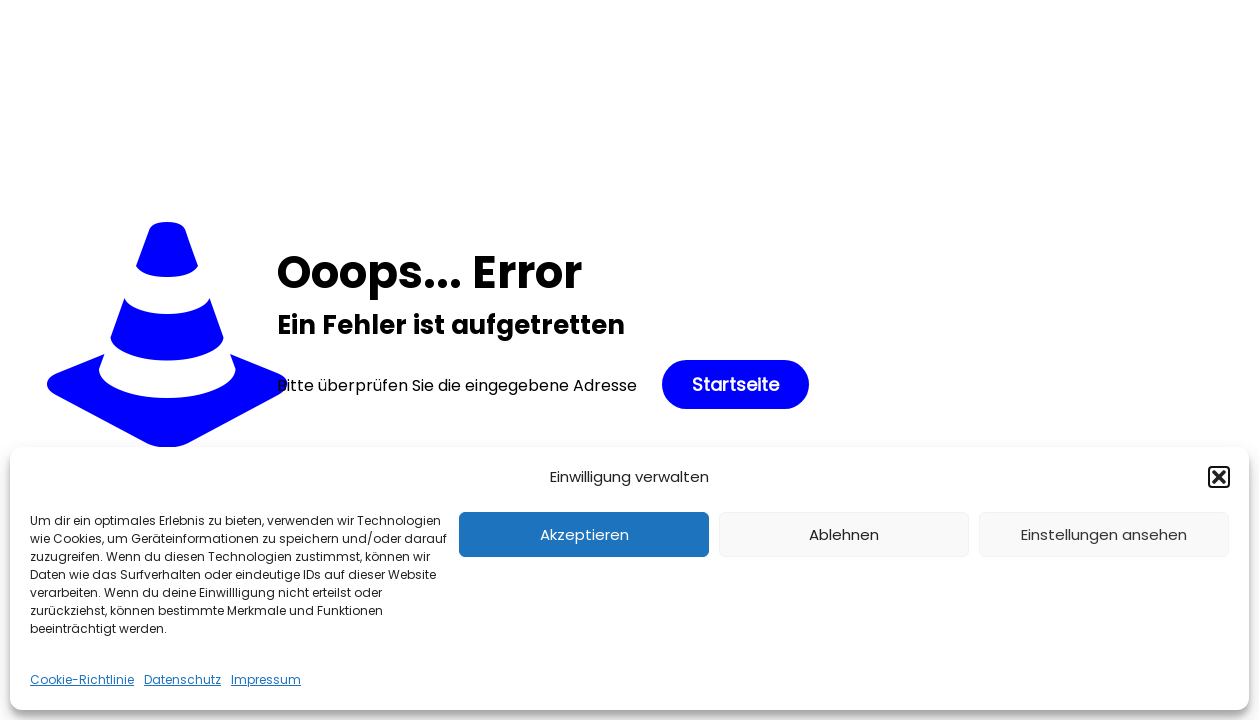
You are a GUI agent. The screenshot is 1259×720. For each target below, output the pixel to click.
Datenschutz (182, 679)
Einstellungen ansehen (1104, 534)
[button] (1219, 477)
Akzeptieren (584, 534)
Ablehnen (844, 534)
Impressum (266, 679)
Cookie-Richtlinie (82, 679)
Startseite (735, 384)
